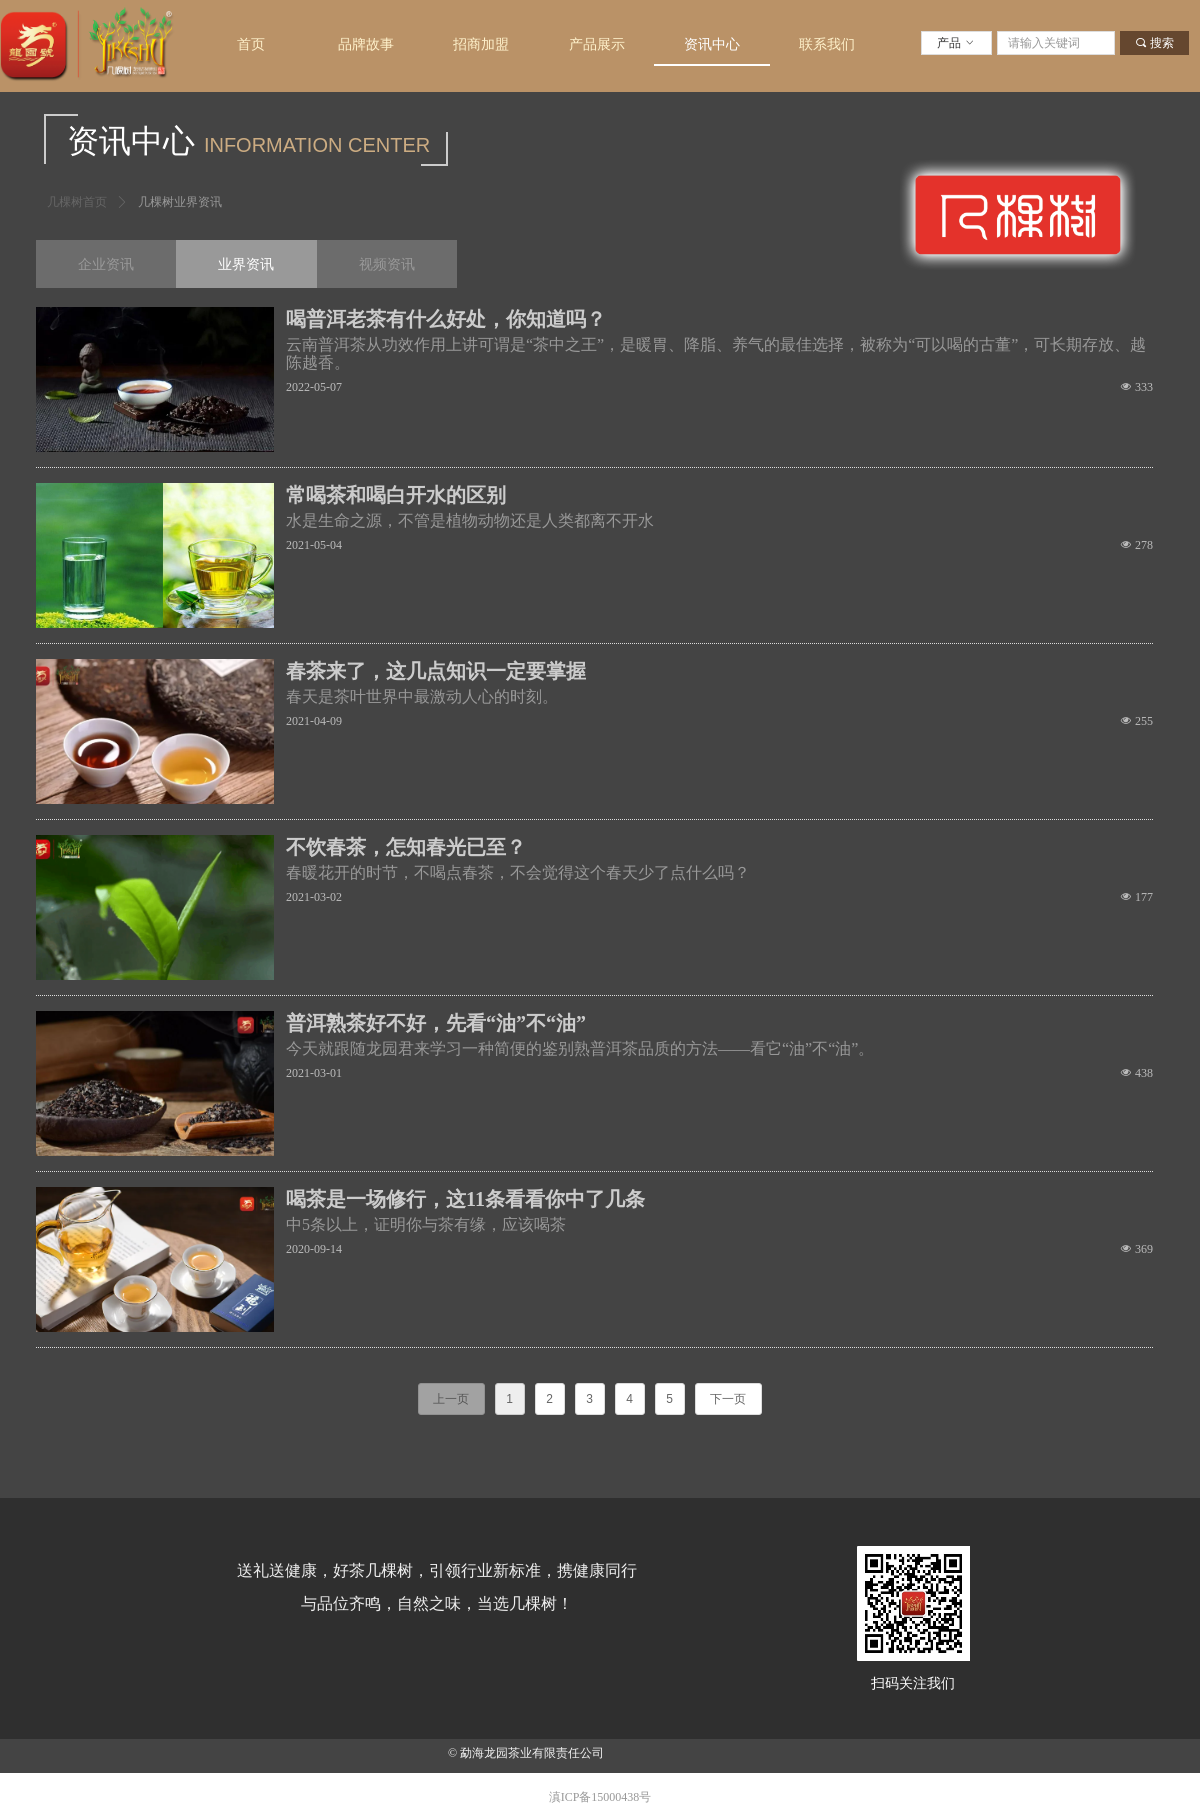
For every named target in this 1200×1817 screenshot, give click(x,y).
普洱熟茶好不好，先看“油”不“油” (436, 1023)
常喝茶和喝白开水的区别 (396, 495)
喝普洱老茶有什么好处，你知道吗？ (446, 319)
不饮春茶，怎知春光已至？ (406, 847)
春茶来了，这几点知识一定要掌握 (436, 671)
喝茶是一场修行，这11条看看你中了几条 (465, 1199)
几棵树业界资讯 (180, 202)
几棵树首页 (77, 202)
